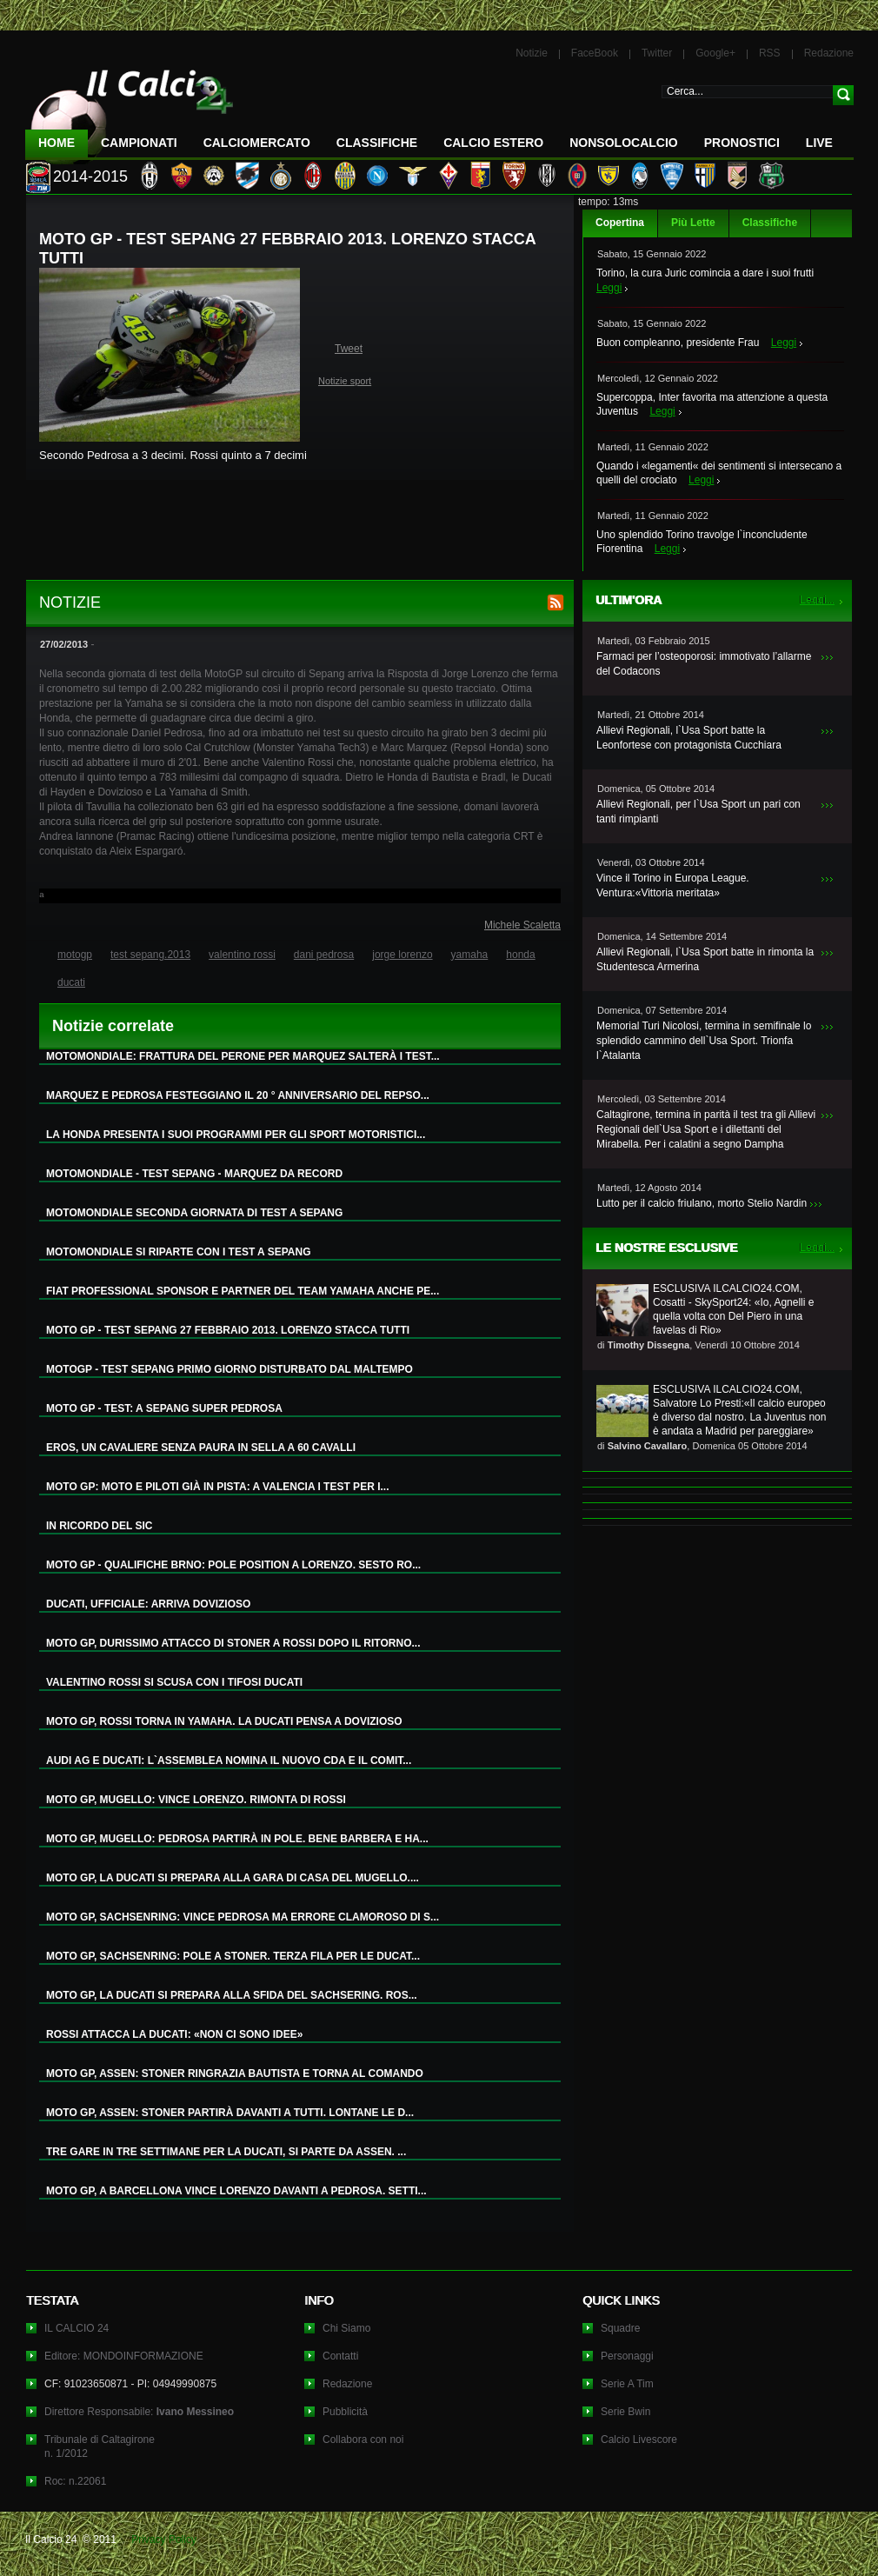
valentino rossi (242, 955)
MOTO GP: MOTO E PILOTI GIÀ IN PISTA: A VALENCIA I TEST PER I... (217, 1487)
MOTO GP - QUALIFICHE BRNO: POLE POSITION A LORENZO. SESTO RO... (233, 1565)
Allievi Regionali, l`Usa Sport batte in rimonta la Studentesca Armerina (705, 959)
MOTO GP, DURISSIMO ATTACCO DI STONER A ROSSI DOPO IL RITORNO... (233, 1643)
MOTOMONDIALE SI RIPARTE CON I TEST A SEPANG (178, 1252)
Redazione (829, 53)
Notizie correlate (113, 1026)
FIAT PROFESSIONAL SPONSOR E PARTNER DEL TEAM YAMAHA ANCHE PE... (242, 1291)
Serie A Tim (627, 2384)
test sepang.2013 (150, 955)
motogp (74, 955)
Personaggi (627, 2356)
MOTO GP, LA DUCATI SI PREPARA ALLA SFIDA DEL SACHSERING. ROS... (231, 1995)
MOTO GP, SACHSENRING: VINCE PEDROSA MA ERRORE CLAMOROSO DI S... (242, 1917)
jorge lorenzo (402, 955)
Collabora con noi (363, 2439)
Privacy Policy (163, 2539)
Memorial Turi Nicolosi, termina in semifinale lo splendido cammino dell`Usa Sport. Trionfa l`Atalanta (703, 1041)
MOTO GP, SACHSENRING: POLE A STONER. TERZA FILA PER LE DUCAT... (233, 1956)
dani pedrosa (324, 955)
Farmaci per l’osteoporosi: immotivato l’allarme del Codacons (703, 663)
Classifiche (769, 222)
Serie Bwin (625, 2412)
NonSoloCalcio (623, 143)
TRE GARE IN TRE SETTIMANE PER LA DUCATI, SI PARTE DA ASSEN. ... (226, 2152)
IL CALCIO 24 (76, 2328)
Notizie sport (344, 381)
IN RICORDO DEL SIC (99, 1526)
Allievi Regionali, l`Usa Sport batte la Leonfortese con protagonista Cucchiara (689, 737)
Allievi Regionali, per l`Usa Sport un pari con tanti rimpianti (698, 811)
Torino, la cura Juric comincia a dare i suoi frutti (705, 273)
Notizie (531, 53)
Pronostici (742, 143)
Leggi (609, 288)
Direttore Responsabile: (139, 2412)
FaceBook (594, 53)
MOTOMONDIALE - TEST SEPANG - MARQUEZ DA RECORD (194, 1174)
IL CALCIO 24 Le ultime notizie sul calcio (129, 110)
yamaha (470, 955)
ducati (71, 982)
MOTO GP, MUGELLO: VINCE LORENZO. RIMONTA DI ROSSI (196, 1800)
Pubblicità (345, 2412)
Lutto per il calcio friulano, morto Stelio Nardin (701, 1203)
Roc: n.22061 (75, 2481)
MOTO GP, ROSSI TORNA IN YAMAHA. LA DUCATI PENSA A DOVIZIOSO (224, 1721)
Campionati (139, 143)
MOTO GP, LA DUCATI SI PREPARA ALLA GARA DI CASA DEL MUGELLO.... (232, 1878)
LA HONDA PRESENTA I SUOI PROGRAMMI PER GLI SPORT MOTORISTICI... (235, 1134)
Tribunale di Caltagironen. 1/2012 (99, 2446)
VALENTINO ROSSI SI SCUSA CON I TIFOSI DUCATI (174, 1682)
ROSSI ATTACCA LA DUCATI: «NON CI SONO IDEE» (174, 2034)
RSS (770, 53)
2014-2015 (90, 176)
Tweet (349, 349)
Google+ (715, 53)
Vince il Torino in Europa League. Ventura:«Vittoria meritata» (672, 885)
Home (56, 143)
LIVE (819, 143)
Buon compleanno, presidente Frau (677, 342)
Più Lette (693, 222)
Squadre (620, 2328)
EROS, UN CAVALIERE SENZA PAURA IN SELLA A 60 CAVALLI (201, 1447)
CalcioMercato (256, 143)
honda (520, 955)
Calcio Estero (493, 143)
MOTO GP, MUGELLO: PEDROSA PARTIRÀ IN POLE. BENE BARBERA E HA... (237, 1839)
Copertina (619, 222)
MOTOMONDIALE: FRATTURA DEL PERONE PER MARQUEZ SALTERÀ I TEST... (243, 1056)
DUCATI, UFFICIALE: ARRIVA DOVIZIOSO (148, 1604)
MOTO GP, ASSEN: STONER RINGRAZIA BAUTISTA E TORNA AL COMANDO (234, 2073)
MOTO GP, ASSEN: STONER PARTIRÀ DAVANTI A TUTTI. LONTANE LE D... (230, 2113)
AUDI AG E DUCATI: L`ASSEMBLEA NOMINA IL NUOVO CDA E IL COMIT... (228, 1760)
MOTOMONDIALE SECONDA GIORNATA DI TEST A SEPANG (194, 1213)
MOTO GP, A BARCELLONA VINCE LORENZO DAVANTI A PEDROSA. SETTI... (236, 2191)
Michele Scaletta (522, 925)
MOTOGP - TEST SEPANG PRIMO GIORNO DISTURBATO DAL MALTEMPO (229, 1369)
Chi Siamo (346, 2328)
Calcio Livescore (639, 2439)
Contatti (340, 2356)
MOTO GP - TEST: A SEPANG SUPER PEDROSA (164, 1408)
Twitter (657, 53)
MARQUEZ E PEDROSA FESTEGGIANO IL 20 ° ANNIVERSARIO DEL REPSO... (237, 1095)
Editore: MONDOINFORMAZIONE (123, 2356)
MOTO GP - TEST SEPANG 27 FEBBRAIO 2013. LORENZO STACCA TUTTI (227, 1330)
